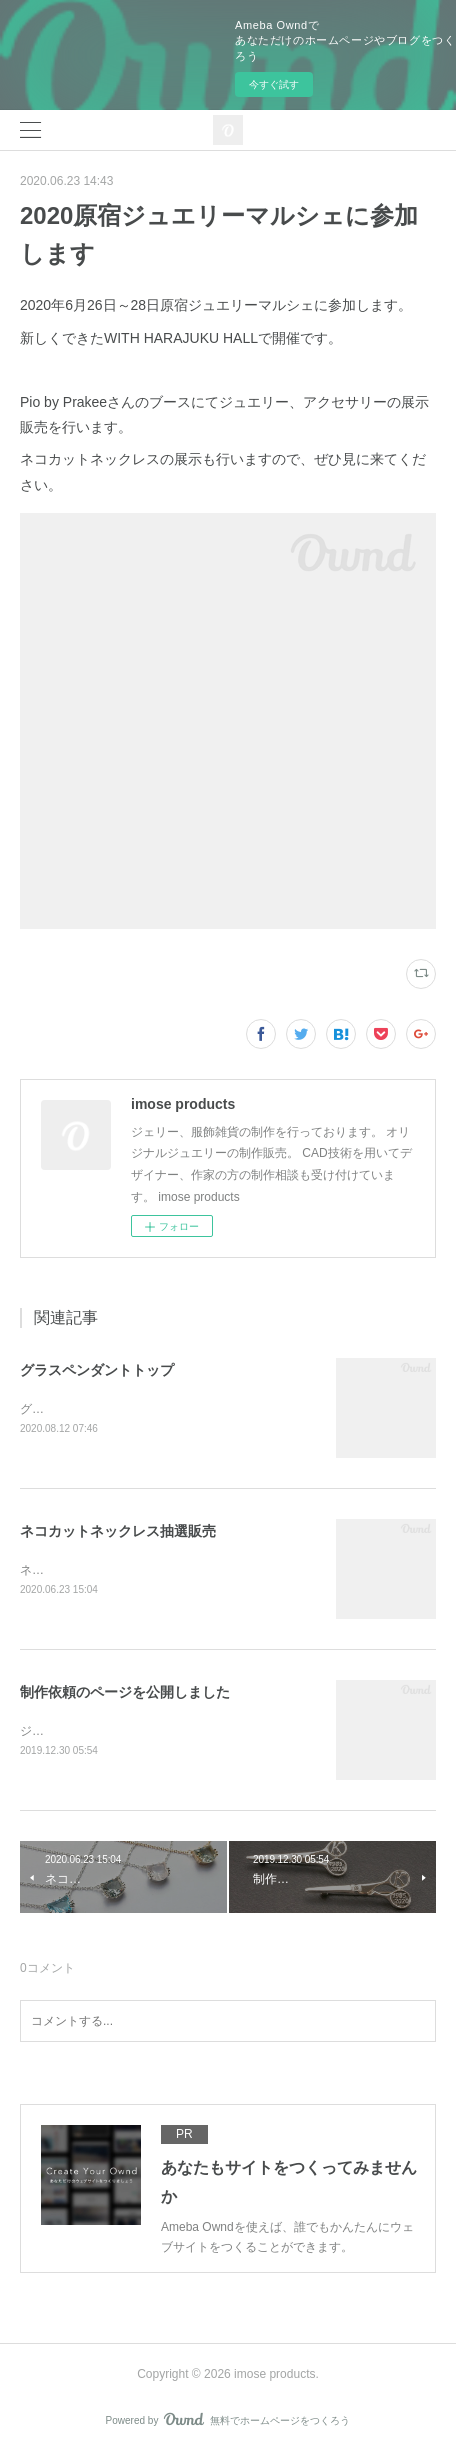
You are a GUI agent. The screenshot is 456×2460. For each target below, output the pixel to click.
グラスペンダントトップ (97, 1370)
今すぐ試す (274, 84)
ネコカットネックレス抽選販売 (118, 1533)
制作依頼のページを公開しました (125, 1695)
